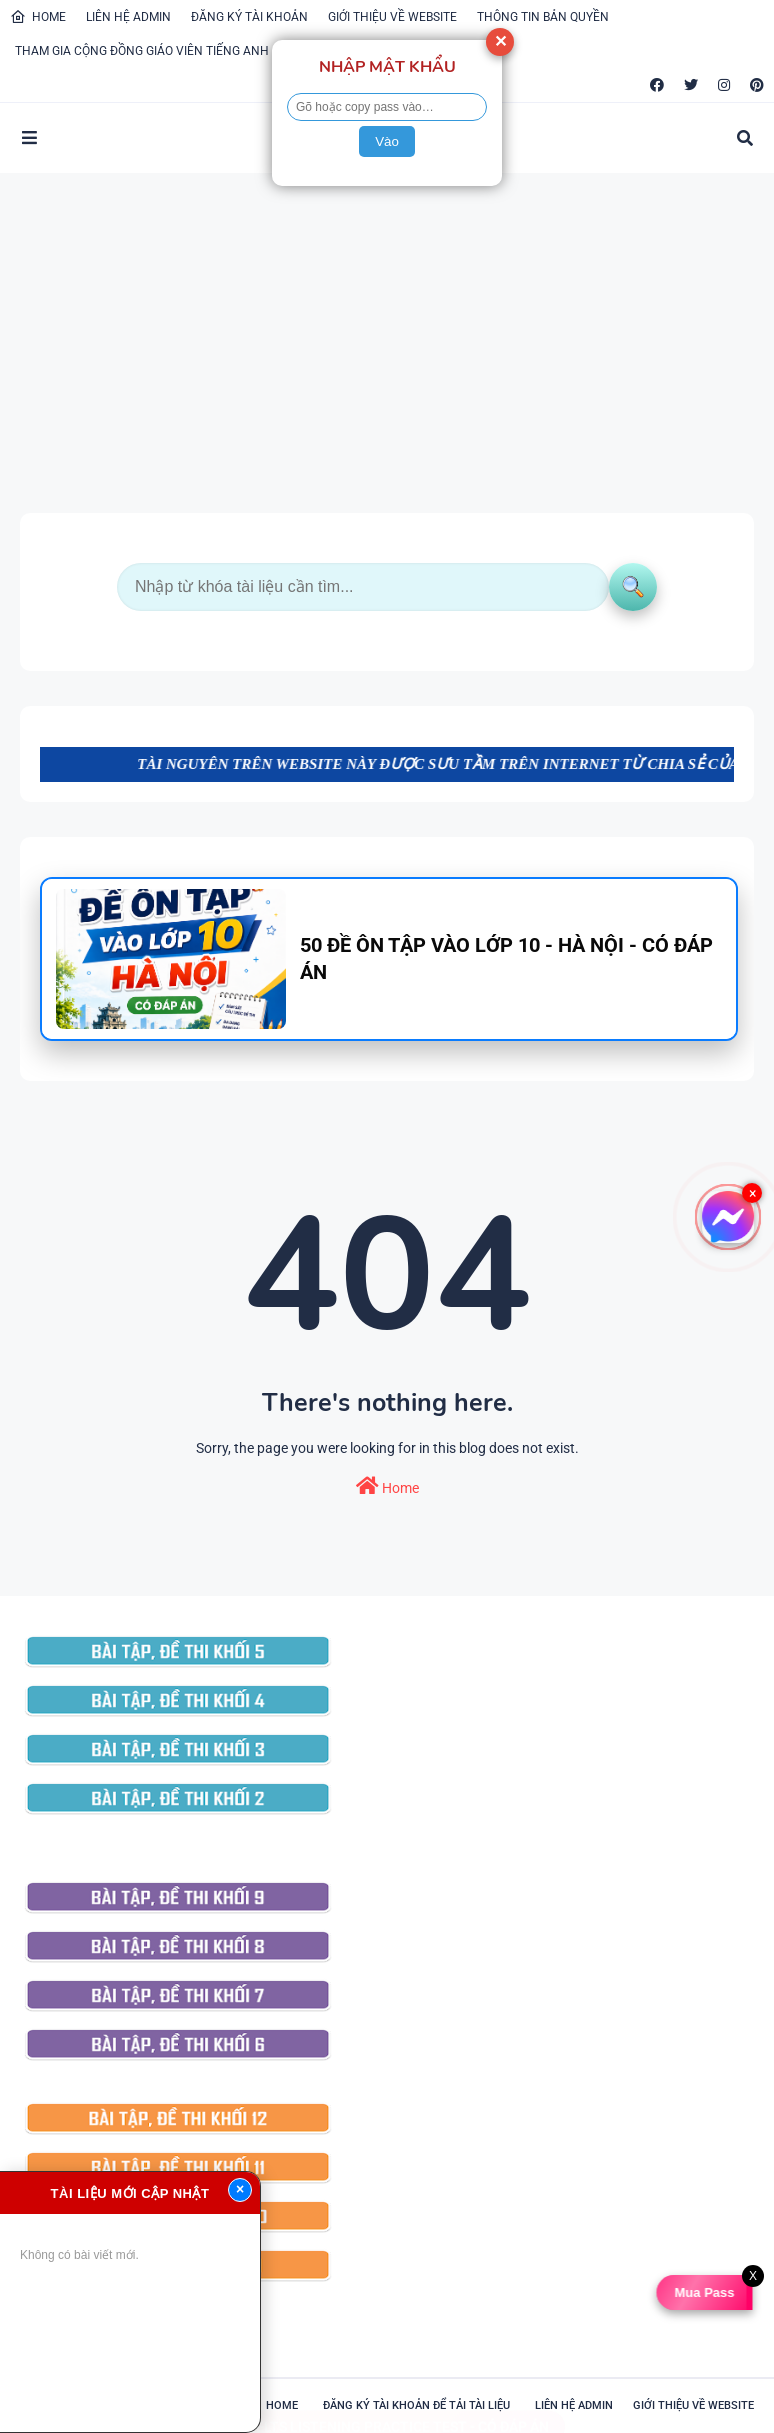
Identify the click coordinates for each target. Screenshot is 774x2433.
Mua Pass (706, 2292)
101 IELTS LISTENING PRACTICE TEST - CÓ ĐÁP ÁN (387, 2407)
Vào (387, 141)
